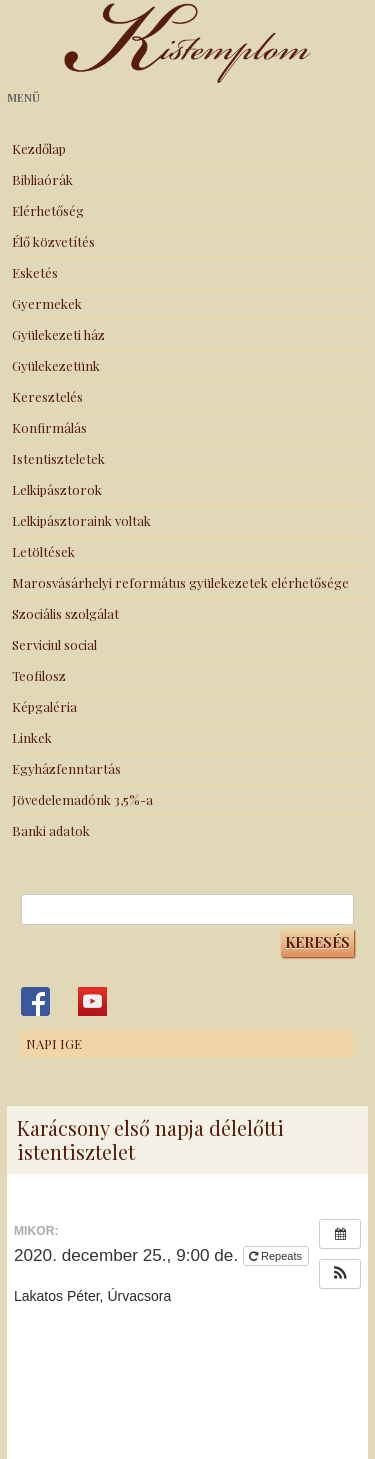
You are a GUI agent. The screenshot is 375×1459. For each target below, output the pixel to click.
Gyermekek (47, 303)
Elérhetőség (48, 210)
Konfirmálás (49, 427)
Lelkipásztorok (57, 489)
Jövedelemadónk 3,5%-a (82, 799)
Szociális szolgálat (65, 613)
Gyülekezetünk (56, 365)
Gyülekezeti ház (58, 334)
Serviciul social (54, 644)
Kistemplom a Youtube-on (92, 1001)
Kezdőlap (39, 148)
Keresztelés (47, 396)
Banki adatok (51, 830)
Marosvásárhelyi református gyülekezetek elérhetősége (180, 582)
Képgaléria (44, 706)
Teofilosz (39, 675)
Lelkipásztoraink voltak (81, 520)
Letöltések (43, 551)
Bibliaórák (42, 179)
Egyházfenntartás (66, 768)
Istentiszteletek (58, 458)
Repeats (277, 1256)
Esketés (35, 272)
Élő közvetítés (53, 241)
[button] (340, 1274)
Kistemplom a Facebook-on (35, 1001)
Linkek (32, 737)
